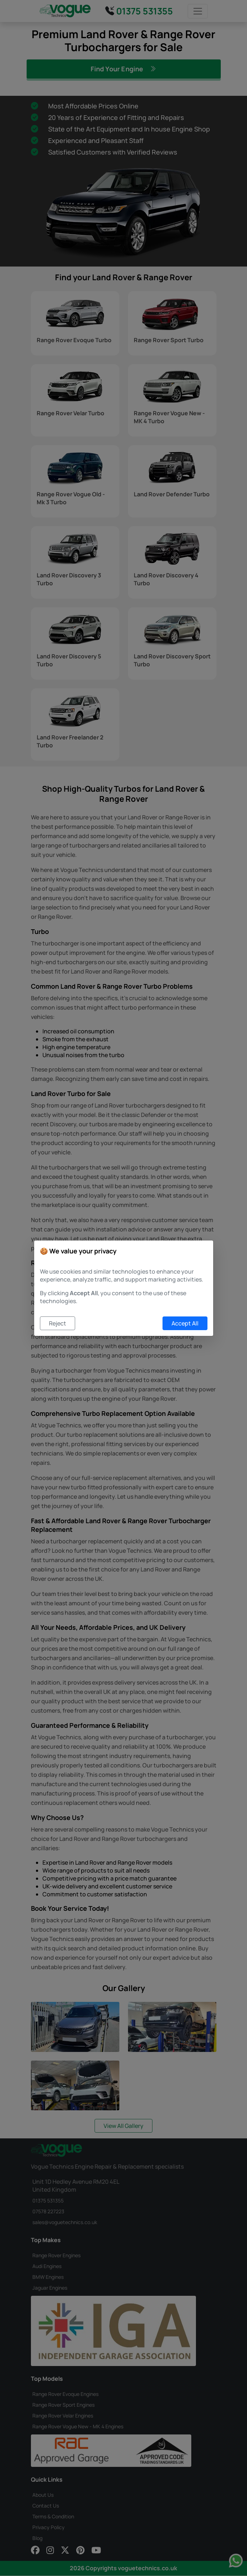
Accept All (184, 1323)
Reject (57, 1323)
